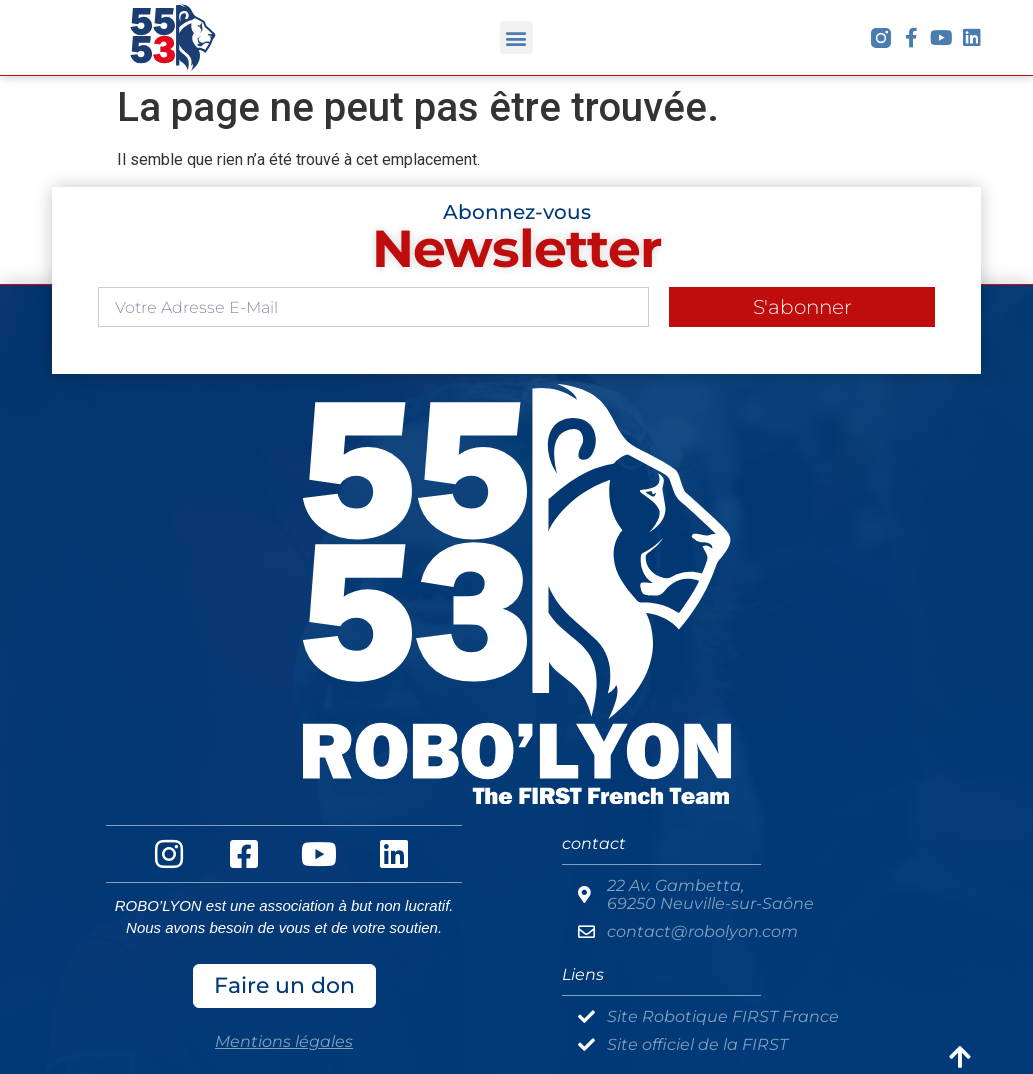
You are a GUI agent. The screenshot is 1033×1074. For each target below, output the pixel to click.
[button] (516, 37)
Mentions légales (284, 1041)
